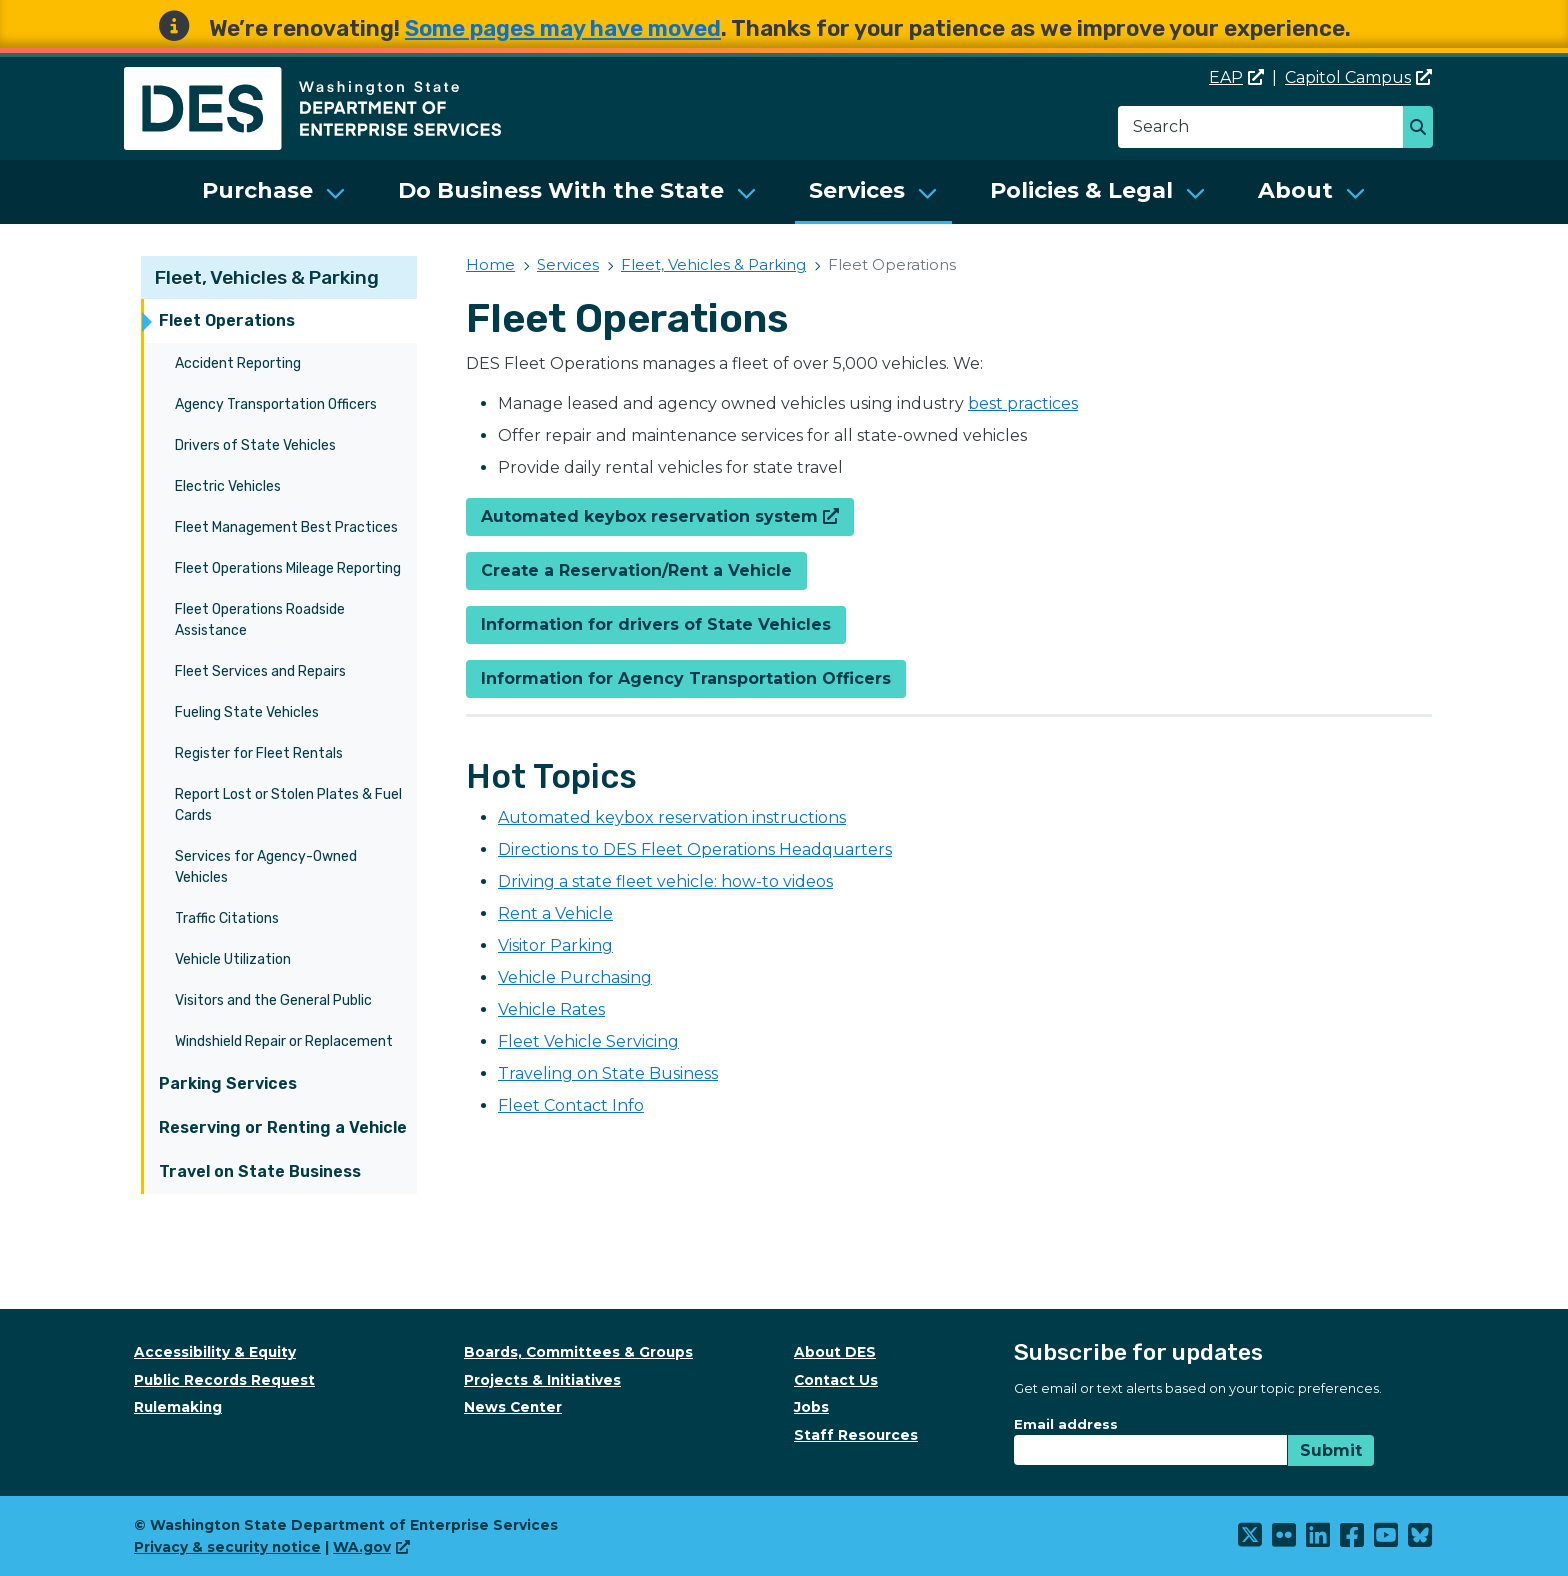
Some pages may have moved (563, 28)
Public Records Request (224, 1380)
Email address (1066, 1424)
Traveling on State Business (608, 1073)
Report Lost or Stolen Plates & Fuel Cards (288, 805)
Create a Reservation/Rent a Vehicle (636, 570)
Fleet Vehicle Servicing (588, 1041)
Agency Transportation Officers (276, 404)
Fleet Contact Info (571, 1105)
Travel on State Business (260, 1171)
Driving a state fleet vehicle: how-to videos (665, 881)
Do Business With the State (561, 190)
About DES (835, 1352)
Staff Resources (856, 1435)
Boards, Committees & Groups (578, 1352)
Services (857, 190)
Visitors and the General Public (273, 1000)
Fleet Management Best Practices (286, 527)
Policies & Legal (1081, 190)
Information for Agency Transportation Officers (686, 678)
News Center (513, 1407)
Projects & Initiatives (542, 1380)
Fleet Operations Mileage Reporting (288, 568)
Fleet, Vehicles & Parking (267, 277)
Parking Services (228, 1083)
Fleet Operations (227, 320)
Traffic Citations (227, 918)
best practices (1023, 403)
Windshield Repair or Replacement (284, 1041)
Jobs (811, 1407)
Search (1423, 129)
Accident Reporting (238, 363)
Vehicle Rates (551, 1009)
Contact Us (836, 1380)
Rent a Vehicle (555, 913)
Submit (1331, 1450)
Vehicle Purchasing (575, 977)
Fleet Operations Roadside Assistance (260, 620)
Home (490, 264)
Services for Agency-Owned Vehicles (266, 867)
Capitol (1358, 77)
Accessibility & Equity (215, 1352)
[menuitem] (274, 192)
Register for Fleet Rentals (259, 753)
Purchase (257, 190)
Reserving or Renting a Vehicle (283, 1127)
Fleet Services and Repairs (260, 671)
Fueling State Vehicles (247, 712)
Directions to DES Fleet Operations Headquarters (695, 849)
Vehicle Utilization (233, 959)
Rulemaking (178, 1407)
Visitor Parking (555, 945)
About (1295, 190)
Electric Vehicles (228, 486)
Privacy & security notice (227, 1547)
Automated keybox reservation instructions (672, 817)
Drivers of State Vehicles (255, 445)
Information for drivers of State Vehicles (656, 624)
